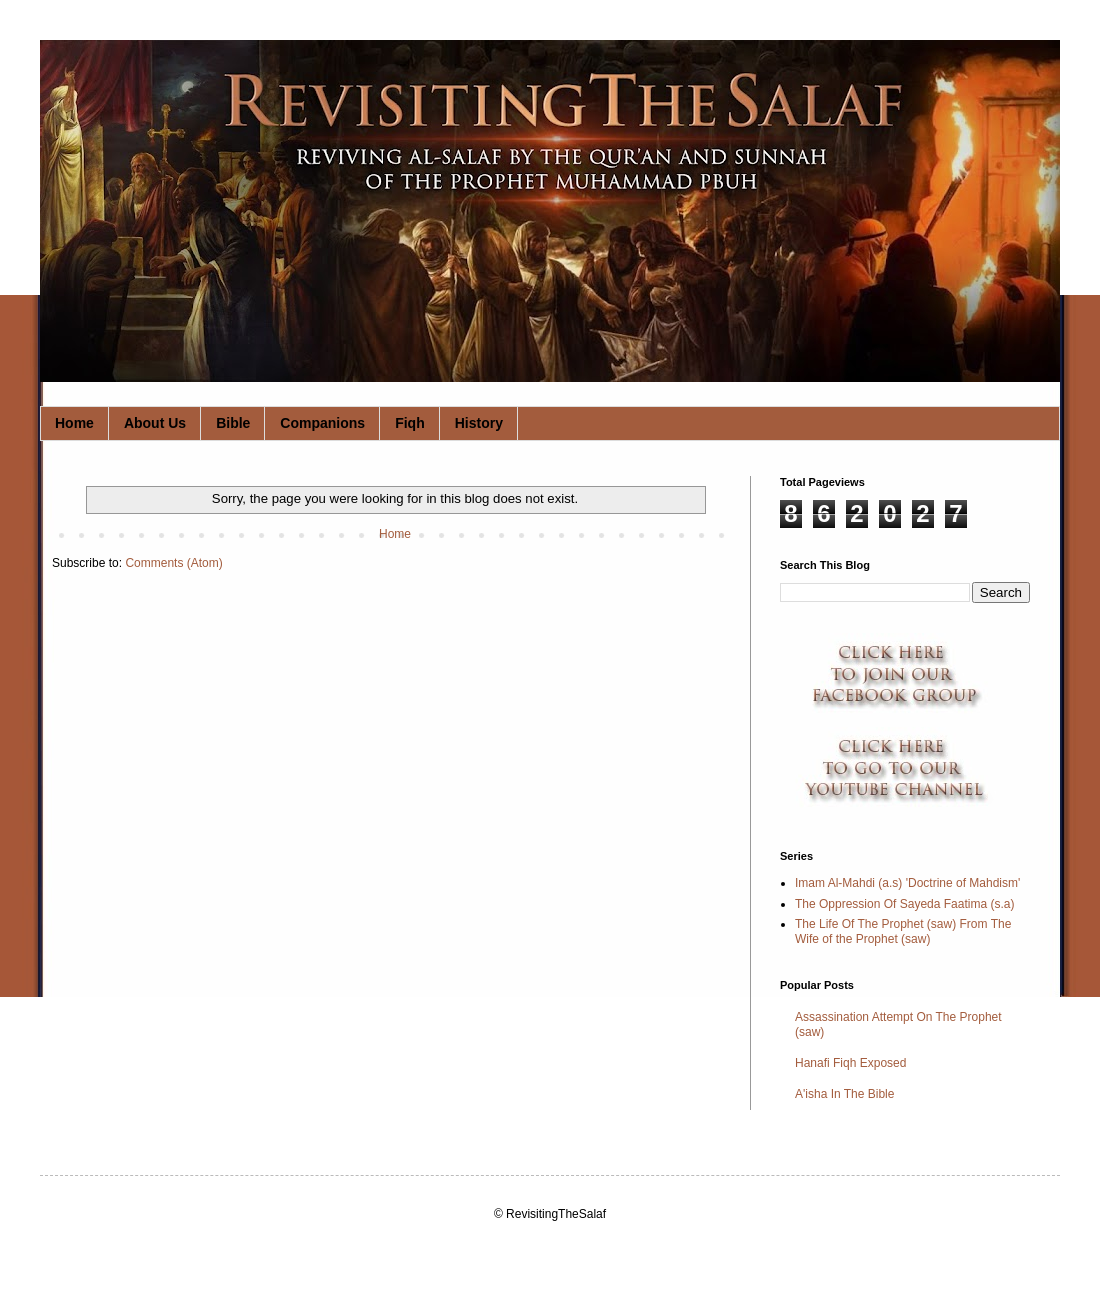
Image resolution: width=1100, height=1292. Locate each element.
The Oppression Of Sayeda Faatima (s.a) (904, 904)
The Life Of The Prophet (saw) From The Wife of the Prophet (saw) (903, 931)
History (479, 423)
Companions (322, 423)
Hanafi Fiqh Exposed (850, 1063)
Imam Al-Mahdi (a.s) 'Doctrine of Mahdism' (907, 883)
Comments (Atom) (173, 563)
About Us (155, 423)
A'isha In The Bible (844, 1094)
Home (74, 423)
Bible (233, 423)
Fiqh (410, 423)
